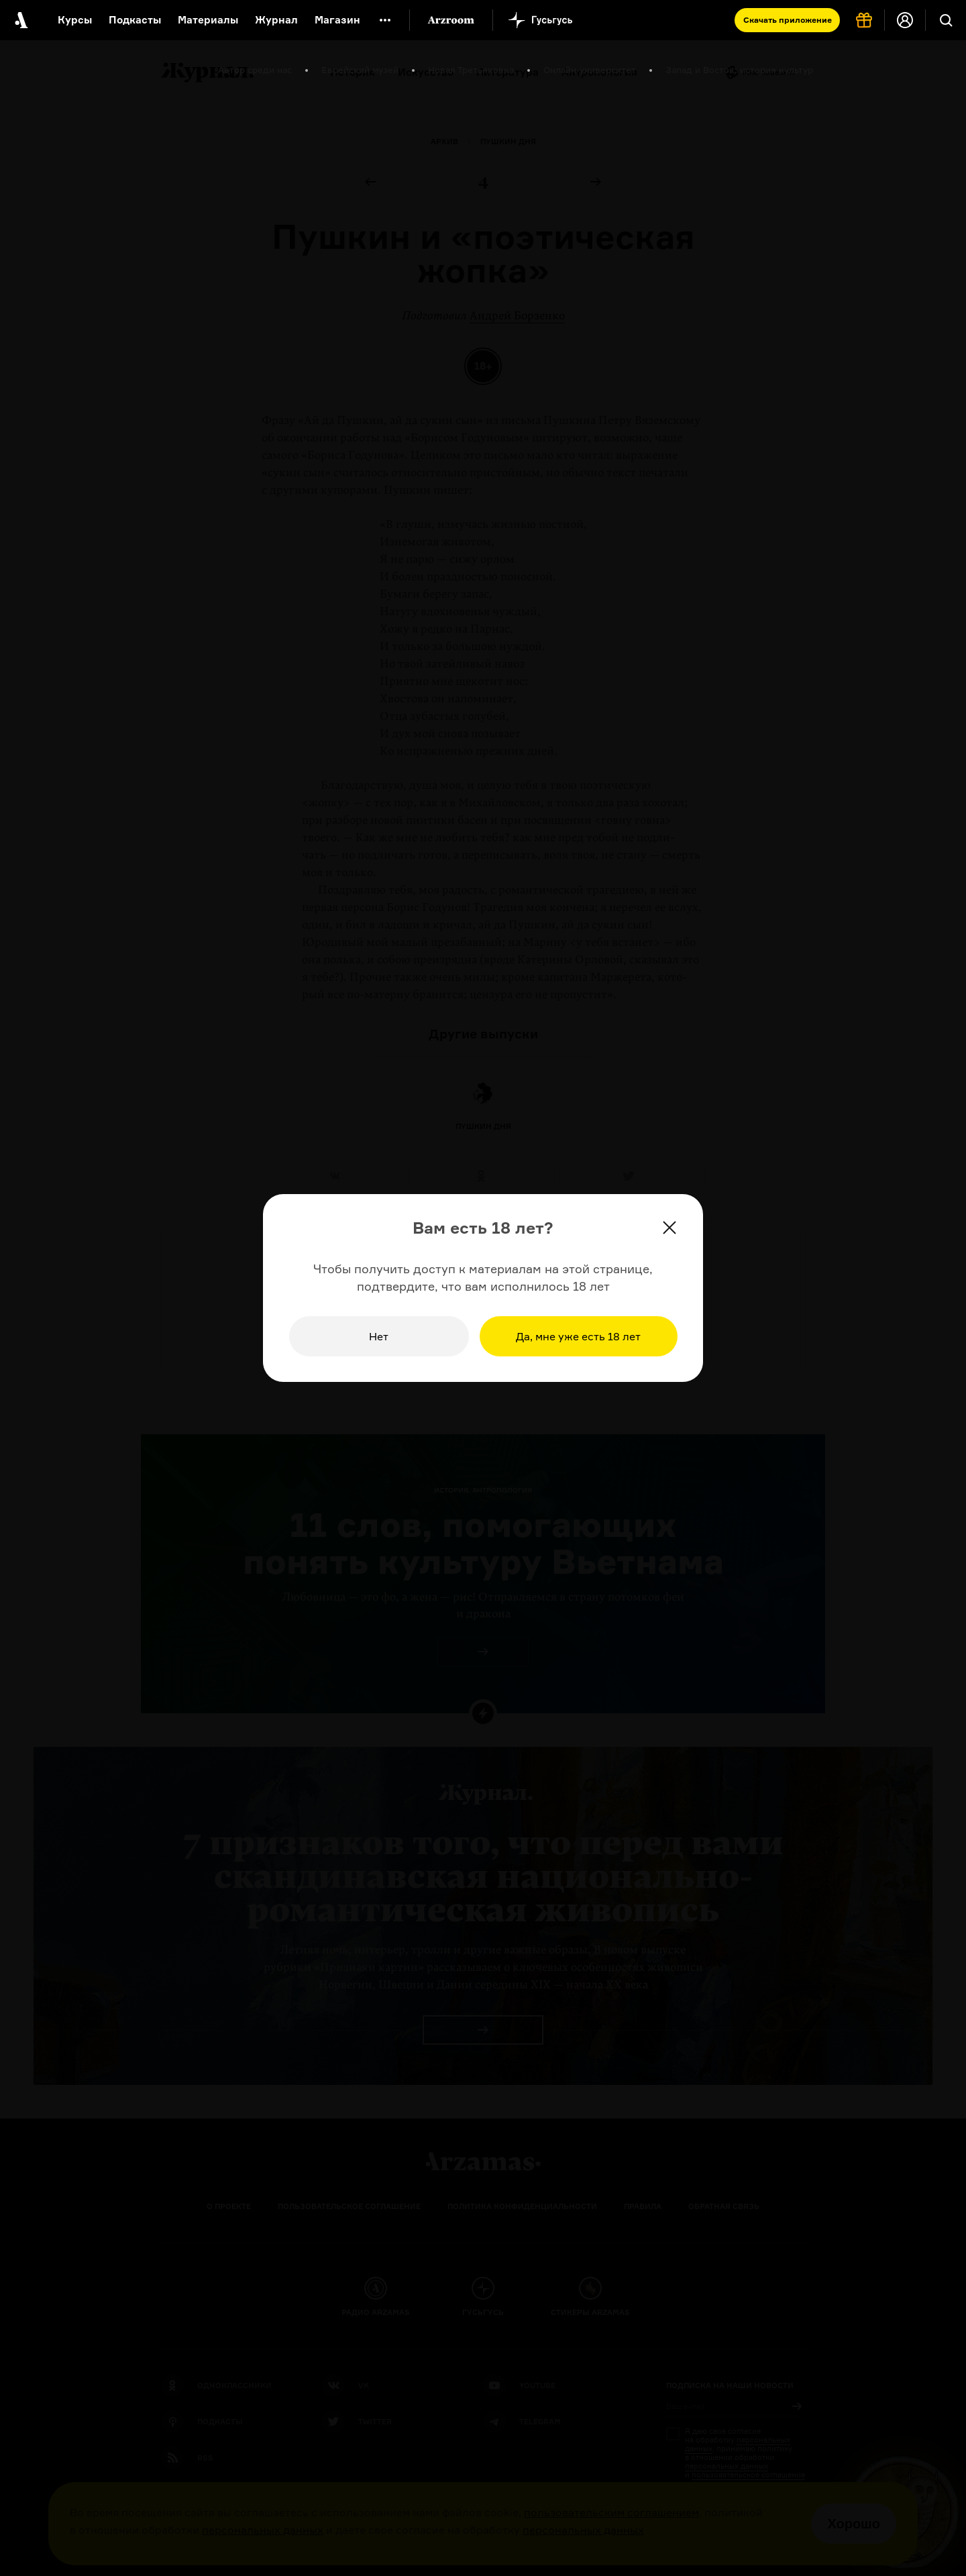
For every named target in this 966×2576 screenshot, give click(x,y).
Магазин (337, 19)
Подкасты (135, 19)
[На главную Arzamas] (20, 20)
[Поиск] (945, 20)
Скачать (787, 20)
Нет (378, 1336)
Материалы (208, 19)
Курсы (75, 19)
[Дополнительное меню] (385, 20)
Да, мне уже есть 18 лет (578, 1336)
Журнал (276, 19)
